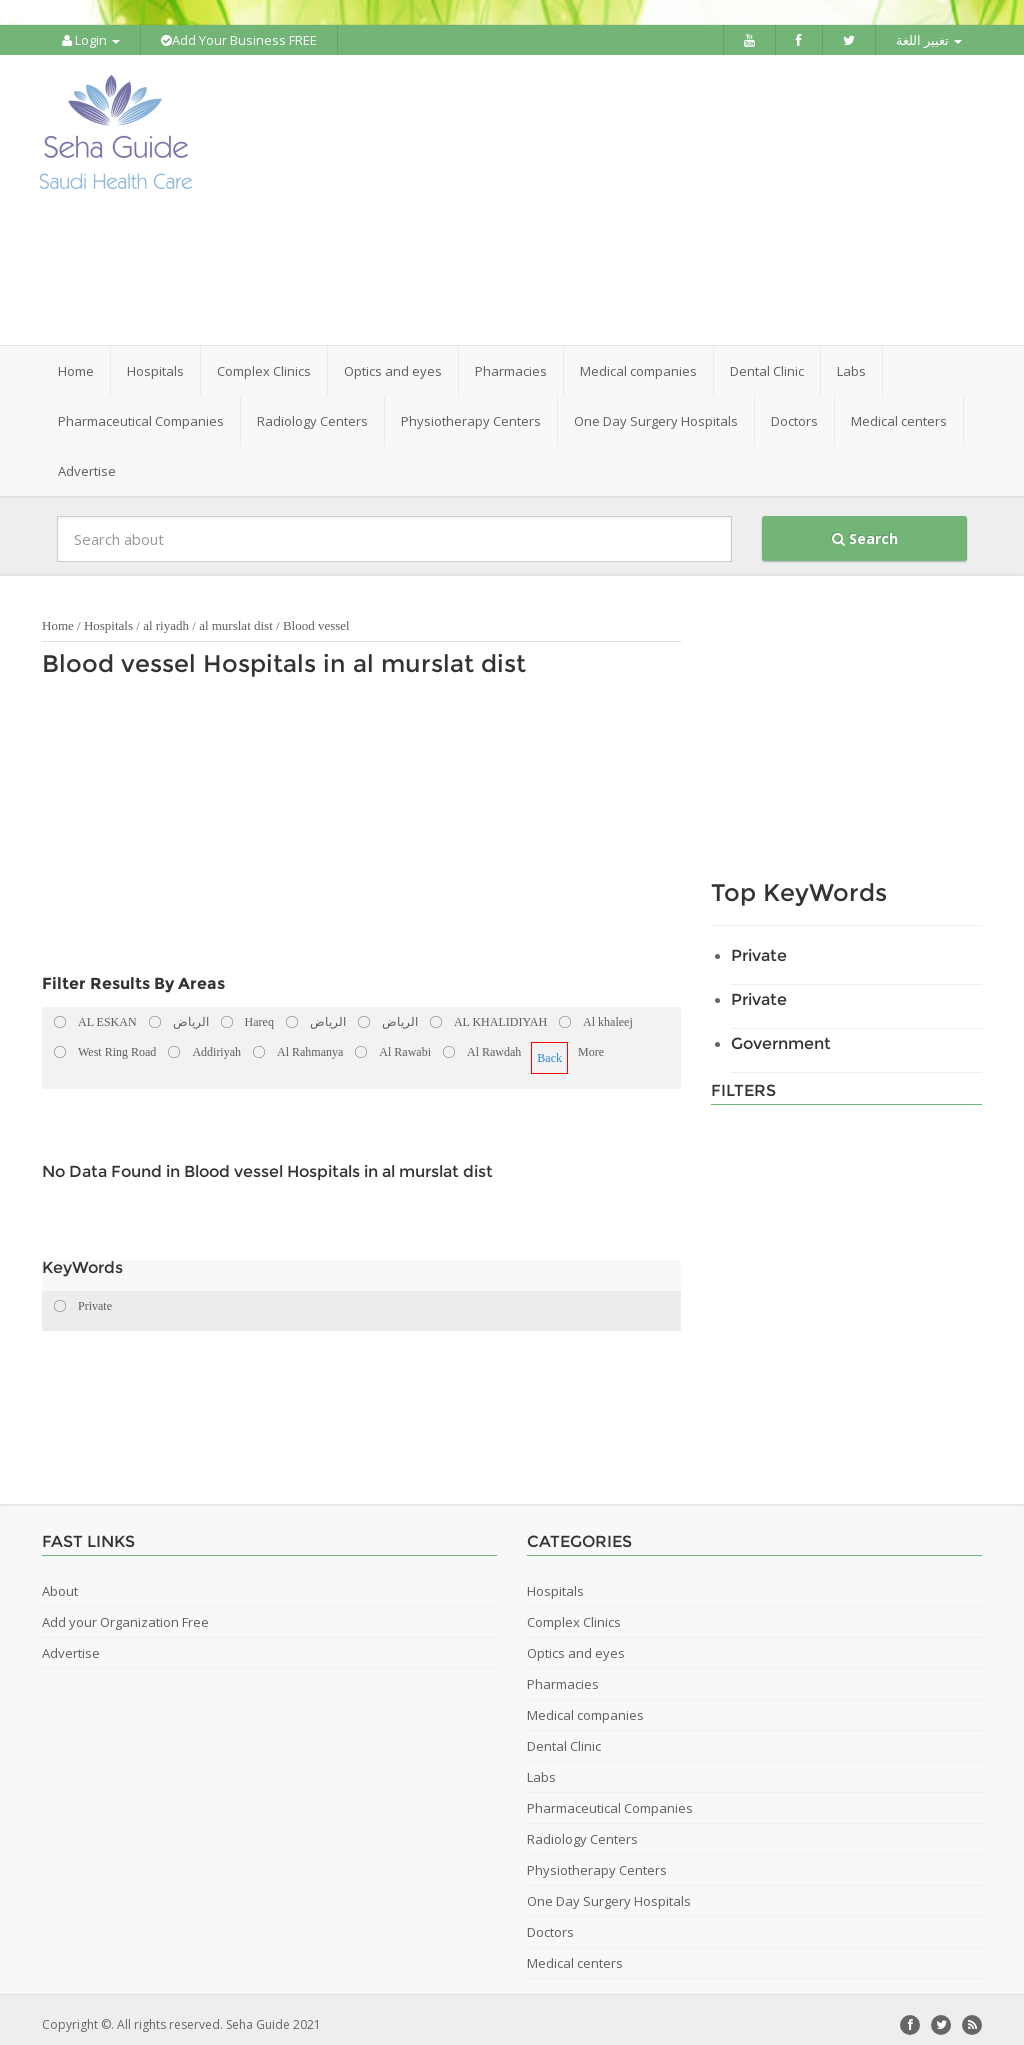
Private (759, 945)
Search (865, 528)
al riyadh (166, 615)
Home (76, 361)
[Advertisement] (637, 195)
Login (91, 40)
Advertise (87, 461)
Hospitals (108, 615)
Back (549, 1048)
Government (781, 1033)
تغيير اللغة (929, 40)
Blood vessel (316, 615)
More (591, 1042)
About (60, 1581)
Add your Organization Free (125, 1612)
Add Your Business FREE (239, 40)
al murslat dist (236, 615)
